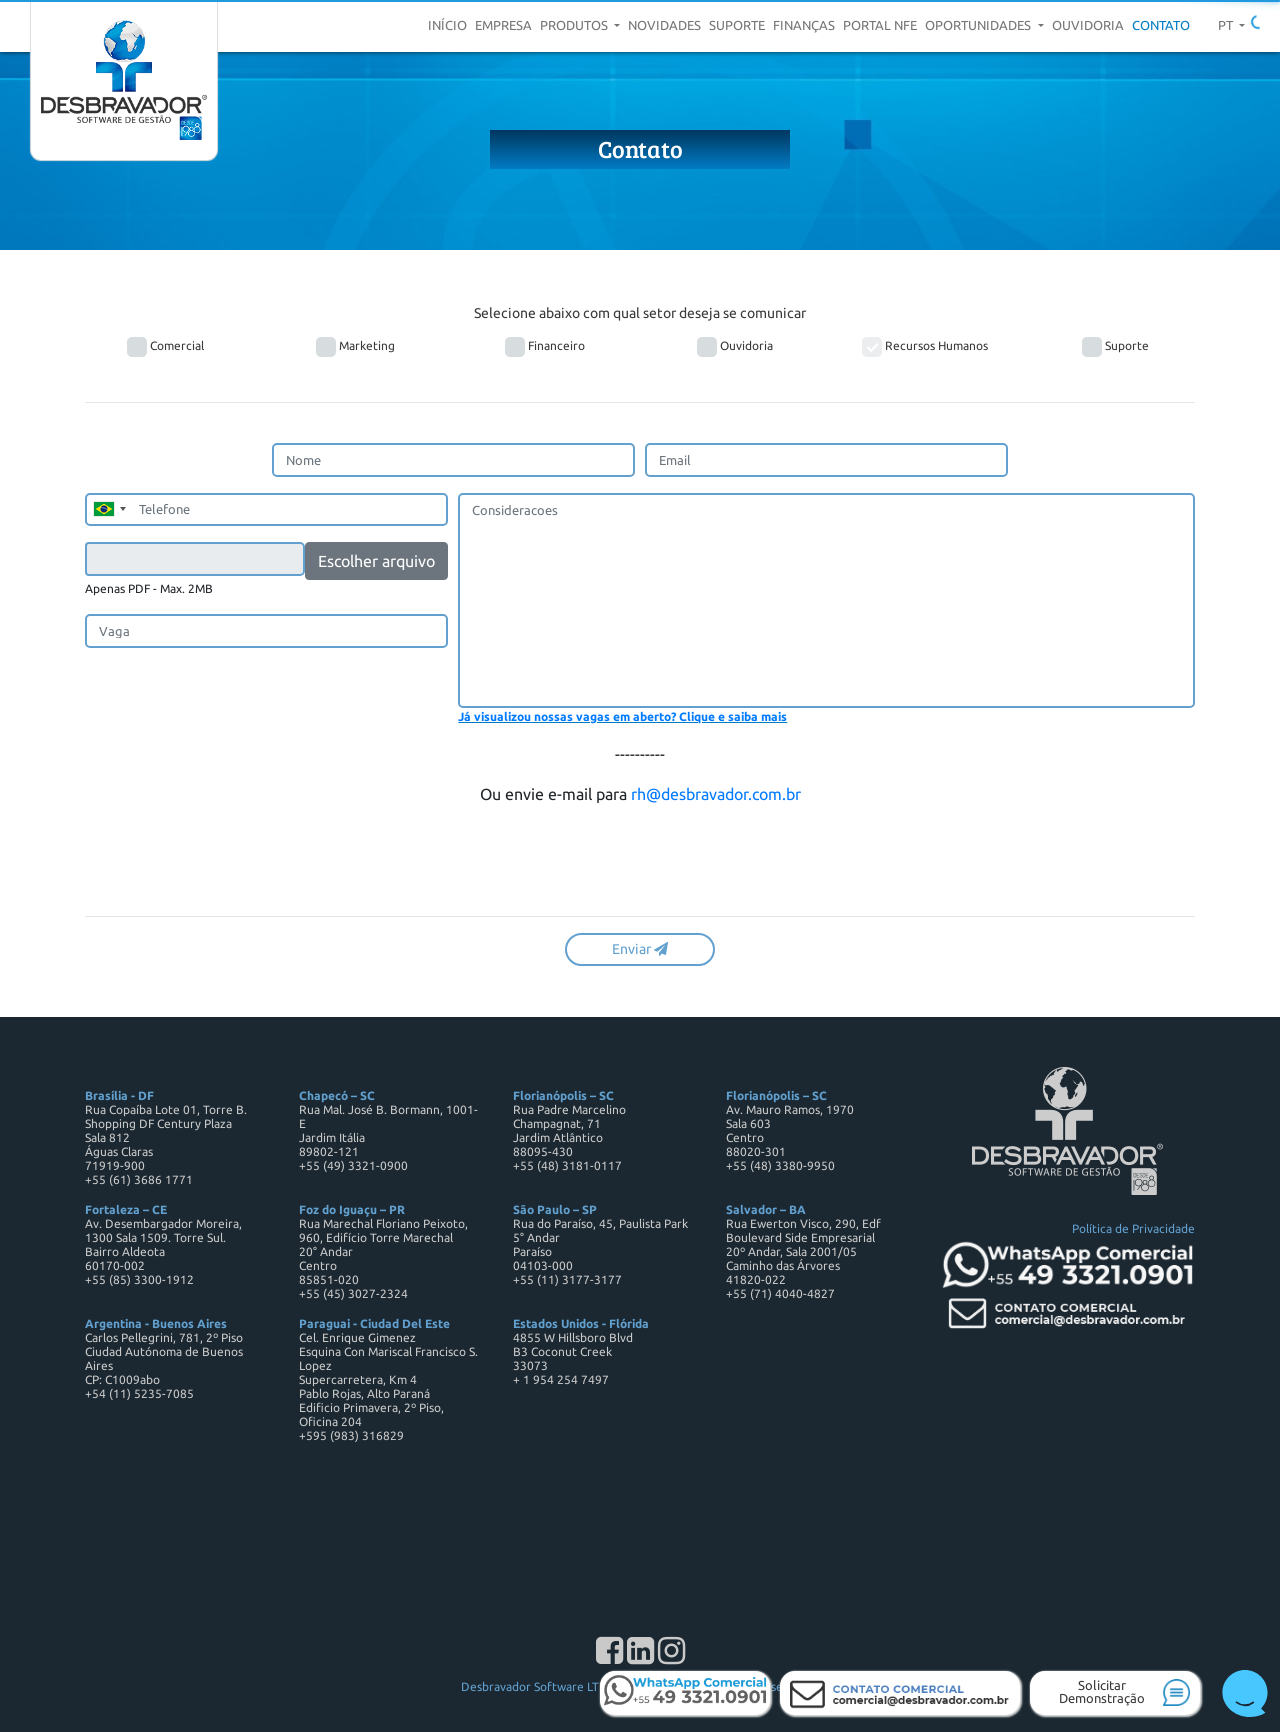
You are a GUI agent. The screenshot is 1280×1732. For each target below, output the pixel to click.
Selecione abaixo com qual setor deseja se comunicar (640, 313)
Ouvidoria (1088, 25)
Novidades (664, 25)
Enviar (640, 949)
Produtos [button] (575, 25)
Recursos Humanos (925, 347)
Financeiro (545, 347)
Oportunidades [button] (979, 25)
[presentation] (237, 861)
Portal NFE (880, 25)
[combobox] (109, 510)
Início (447, 25)
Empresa (503, 25)
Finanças (804, 25)
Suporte (737, 25)
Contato (1161, 25)
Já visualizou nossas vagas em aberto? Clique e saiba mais (622, 716)
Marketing (355, 347)
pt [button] (1227, 25)
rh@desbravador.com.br (716, 794)
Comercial (165, 347)
